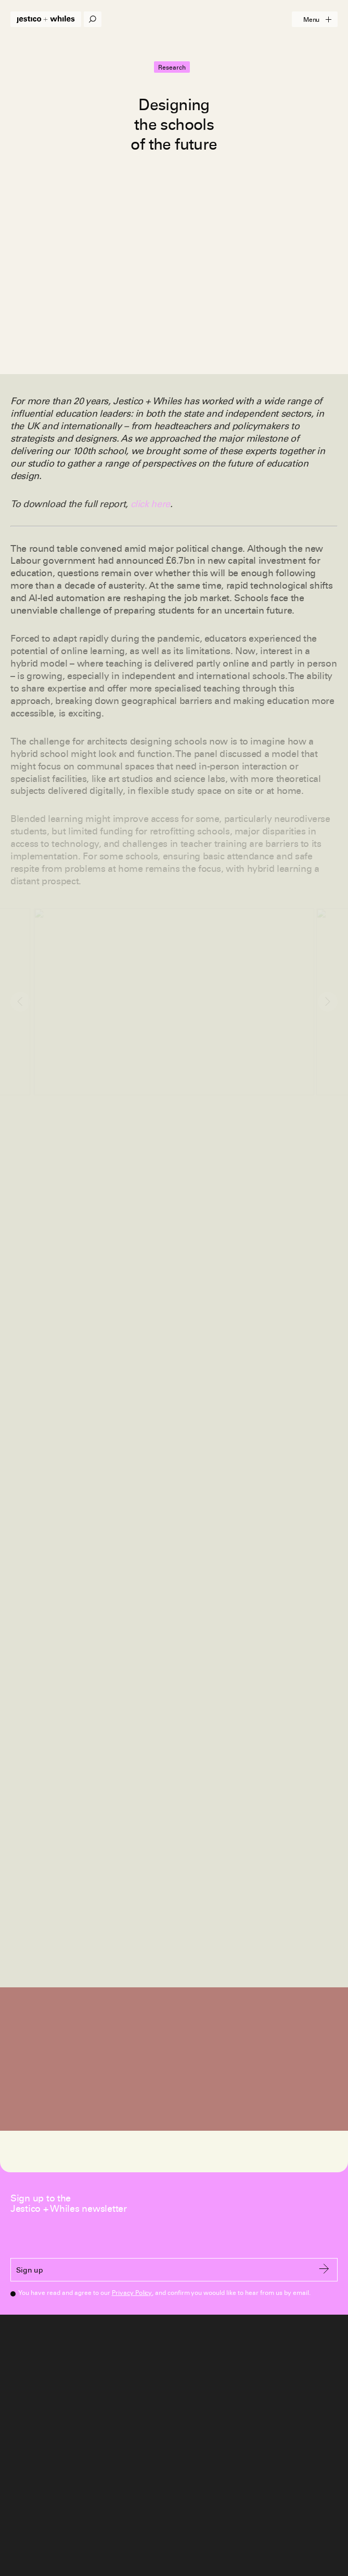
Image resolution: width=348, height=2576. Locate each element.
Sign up (172, 2270)
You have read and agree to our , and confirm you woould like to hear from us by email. (164, 2292)
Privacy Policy (132, 2292)
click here (150, 504)
